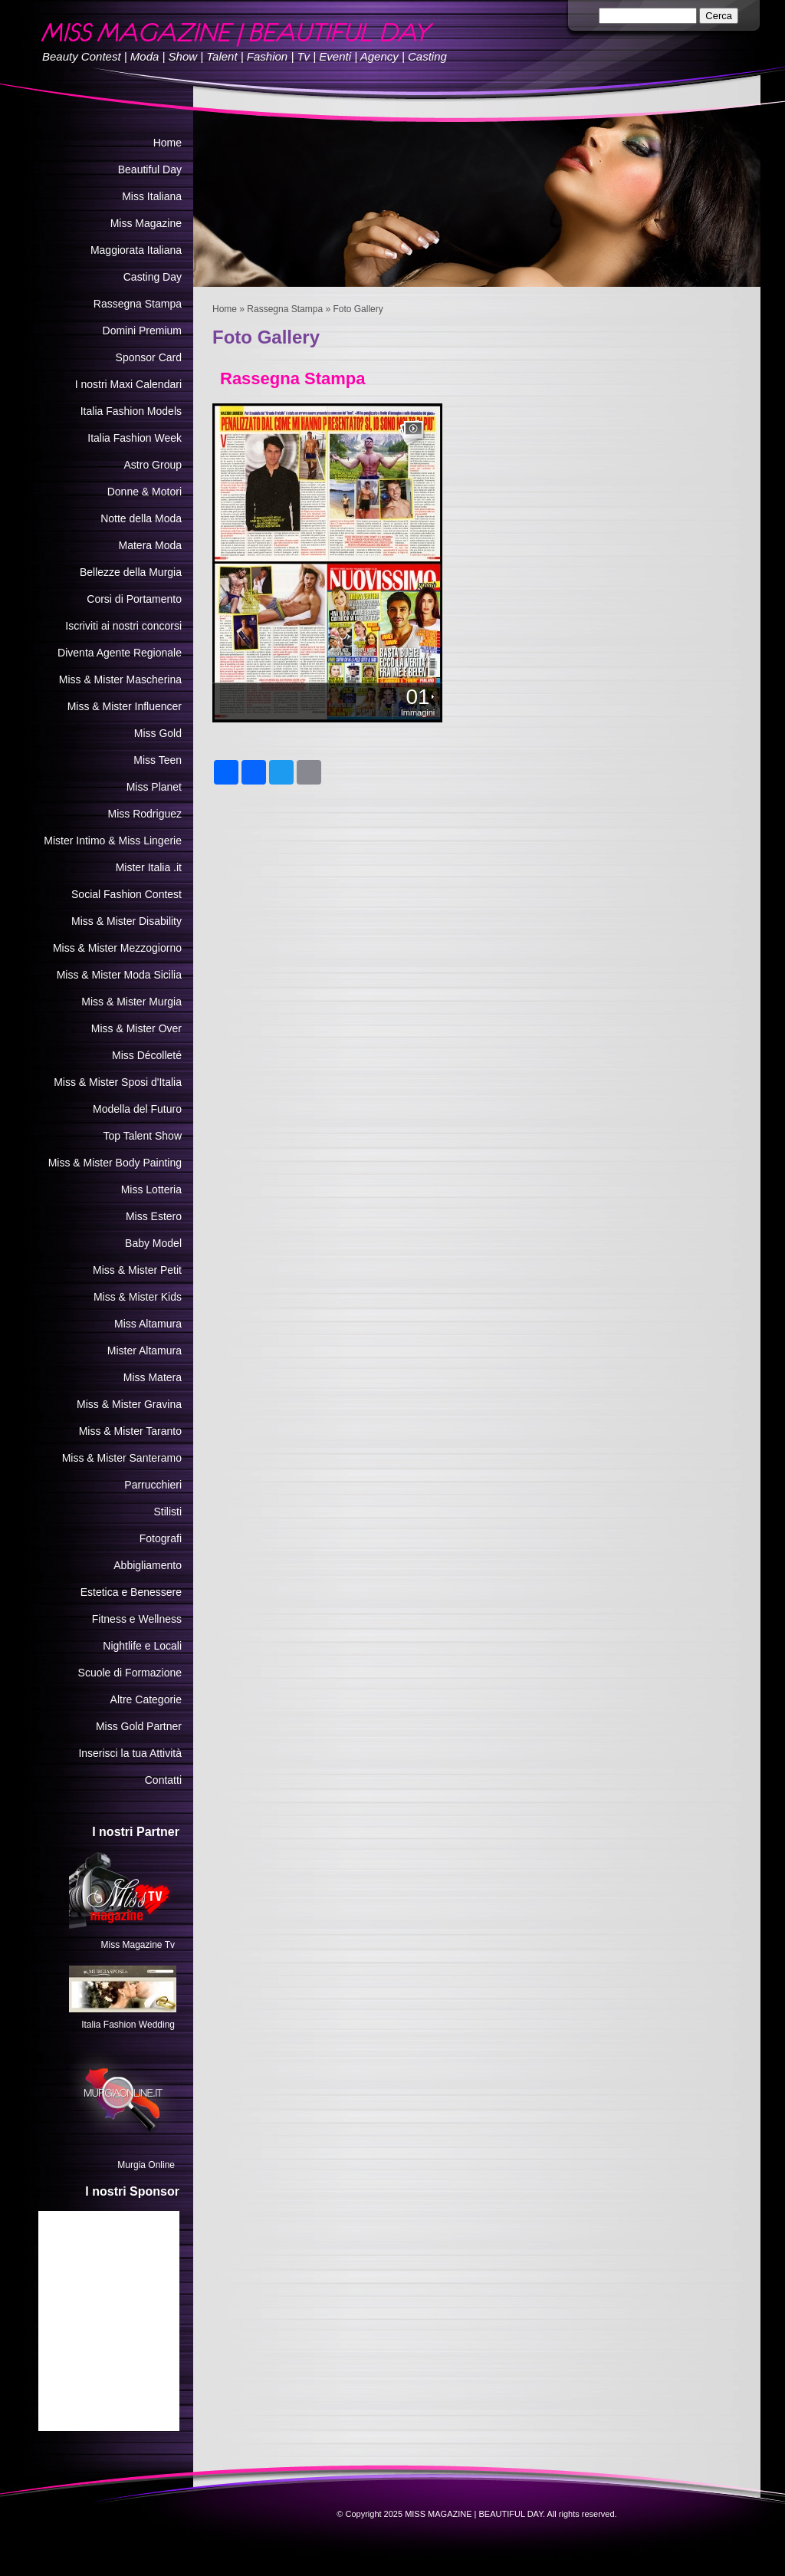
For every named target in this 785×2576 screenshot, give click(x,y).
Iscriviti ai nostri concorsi (123, 626)
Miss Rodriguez (145, 814)
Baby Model (153, 1243)
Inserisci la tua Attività (130, 1753)
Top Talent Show (142, 1136)
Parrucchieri (153, 1485)
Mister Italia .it (149, 867)
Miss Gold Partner (139, 1726)
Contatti (163, 1780)
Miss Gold (158, 733)
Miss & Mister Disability (126, 921)
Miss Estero (154, 1216)
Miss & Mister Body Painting (115, 1162)
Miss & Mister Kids (138, 1297)
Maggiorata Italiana (136, 250)
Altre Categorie (146, 1699)
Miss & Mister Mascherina (120, 679)
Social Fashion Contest (126, 894)
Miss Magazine (146, 223)
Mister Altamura (144, 1350)
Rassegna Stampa (285, 309)
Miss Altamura (148, 1324)
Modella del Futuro (137, 1109)
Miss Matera (152, 1377)
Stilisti (167, 1511)
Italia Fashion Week (134, 438)
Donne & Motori (144, 491)
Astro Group (153, 465)
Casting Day (152, 277)
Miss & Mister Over (136, 1028)
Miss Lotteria (151, 1189)
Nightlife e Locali (142, 1646)
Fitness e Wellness (137, 1619)
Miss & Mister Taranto (130, 1431)
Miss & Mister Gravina (129, 1404)
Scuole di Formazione (130, 1672)
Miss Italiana (152, 196)
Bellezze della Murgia (131, 572)
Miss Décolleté (147, 1055)
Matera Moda (150, 545)
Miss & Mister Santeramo (122, 1458)
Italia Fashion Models (131, 411)
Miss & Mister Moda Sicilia (119, 975)
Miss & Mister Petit (137, 1270)
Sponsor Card (149, 357)
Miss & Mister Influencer (124, 706)
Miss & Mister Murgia (131, 1001)
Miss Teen (157, 760)
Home (224, 309)
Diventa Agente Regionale (119, 652)
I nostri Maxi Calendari (128, 384)
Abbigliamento (147, 1565)
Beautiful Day (150, 169)
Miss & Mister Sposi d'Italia (118, 1082)
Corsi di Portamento (134, 599)
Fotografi (161, 1538)
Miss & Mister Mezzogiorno (117, 948)
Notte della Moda (141, 518)
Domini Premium (142, 330)
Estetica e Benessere (131, 1592)
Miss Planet (154, 787)
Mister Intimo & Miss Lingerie (113, 840)
